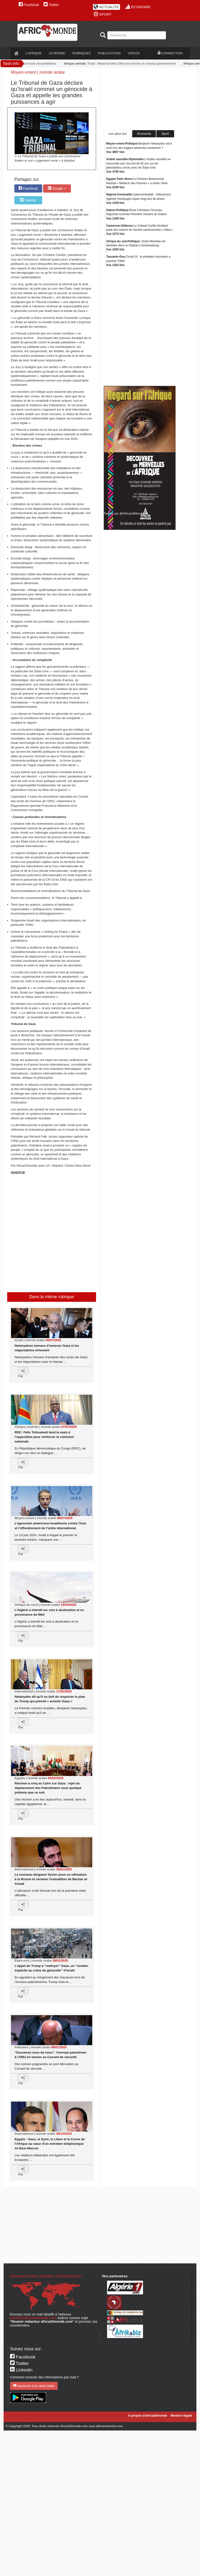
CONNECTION (170, 53)
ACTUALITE (106, 7)
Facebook (29, 5)
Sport (165, 133)
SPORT (103, 14)
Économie (144, 133)
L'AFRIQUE (34, 53)
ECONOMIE (138, 7)
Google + (57, 188)
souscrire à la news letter (34, 2386)
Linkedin (21, 2369)
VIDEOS (134, 53)
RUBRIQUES (81, 53)
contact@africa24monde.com (33, 2318)
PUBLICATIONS (109, 53)
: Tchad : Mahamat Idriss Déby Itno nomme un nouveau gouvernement (121, 63)
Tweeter (28, 200)
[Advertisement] (70, 1188)
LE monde (57, 53)
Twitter (51, 5)
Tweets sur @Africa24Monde (124, 513)
